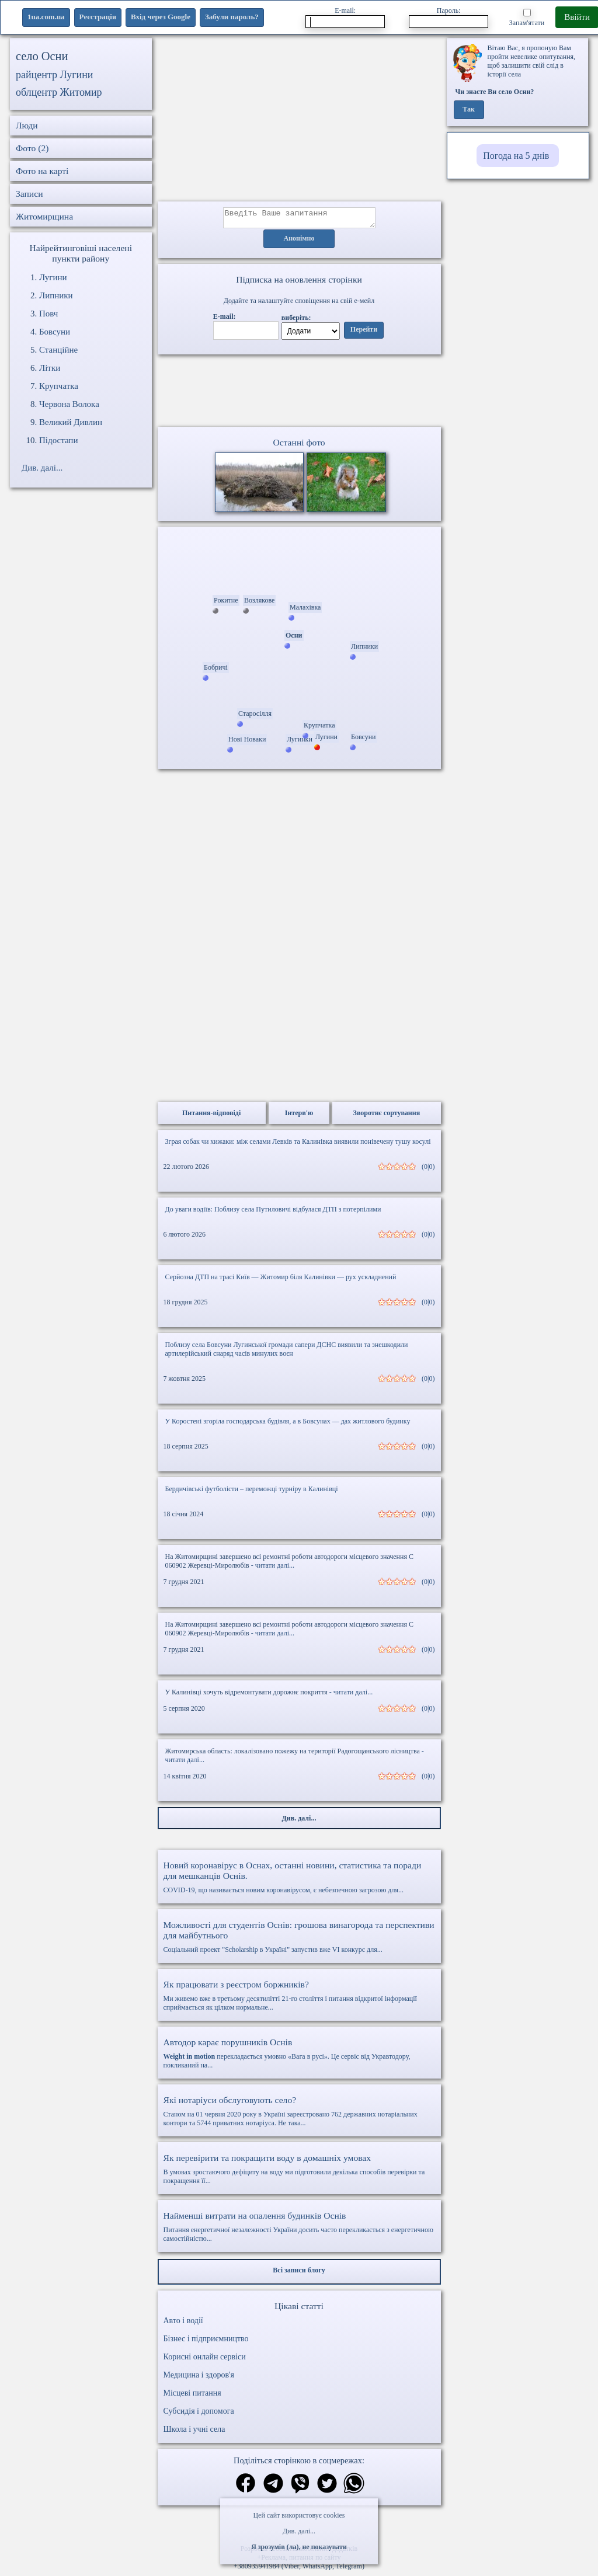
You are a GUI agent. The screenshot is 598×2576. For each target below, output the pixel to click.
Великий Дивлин (70, 422)
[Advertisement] (299, 119)
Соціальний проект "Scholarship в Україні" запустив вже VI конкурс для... (299, 1940)
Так (469, 109)
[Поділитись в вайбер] (300, 2488)
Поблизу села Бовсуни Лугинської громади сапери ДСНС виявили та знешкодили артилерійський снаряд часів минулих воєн (286, 1352)
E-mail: (345, 17)
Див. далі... (299, 2531)
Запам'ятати (526, 18)
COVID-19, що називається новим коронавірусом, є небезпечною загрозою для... (299, 1881)
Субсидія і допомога (199, 2414)
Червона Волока (69, 404)
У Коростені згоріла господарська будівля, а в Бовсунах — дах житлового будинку (288, 1425)
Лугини (53, 277)
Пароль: (448, 17)
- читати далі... (272, 1569)
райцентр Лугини (54, 75)
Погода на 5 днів (516, 156)
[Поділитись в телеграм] (273, 2488)
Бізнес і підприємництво (206, 2342)
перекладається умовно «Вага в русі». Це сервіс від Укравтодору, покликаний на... (299, 2057)
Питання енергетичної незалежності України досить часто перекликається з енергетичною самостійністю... (299, 2230)
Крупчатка (58, 386)
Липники (56, 295)
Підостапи (58, 440)
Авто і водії (183, 2324)
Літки (49, 368)
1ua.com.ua (46, 16)
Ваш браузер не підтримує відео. (299, 393)
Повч (48, 313)
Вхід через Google (160, 16)
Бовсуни (54, 331)
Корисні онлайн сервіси (205, 2360)
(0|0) (428, 1170)
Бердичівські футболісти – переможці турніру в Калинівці (251, 1492)
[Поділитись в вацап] (353, 2488)
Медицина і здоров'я (199, 2378)
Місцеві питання (192, 2396)
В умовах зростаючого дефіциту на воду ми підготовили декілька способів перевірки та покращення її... (299, 2172)
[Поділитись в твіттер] (327, 2488)
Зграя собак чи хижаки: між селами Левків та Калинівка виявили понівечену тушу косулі (298, 1145)
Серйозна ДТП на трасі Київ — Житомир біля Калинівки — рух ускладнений (281, 1280)
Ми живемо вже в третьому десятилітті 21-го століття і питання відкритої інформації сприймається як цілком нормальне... (299, 1999)
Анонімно (299, 242)
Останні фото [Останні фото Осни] (299, 446)
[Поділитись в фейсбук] (245, 2487)
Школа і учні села (194, 2432)
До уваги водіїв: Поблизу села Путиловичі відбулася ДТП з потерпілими (273, 1213)
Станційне (58, 349)
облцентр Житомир (59, 92)
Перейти (363, 333)
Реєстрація (97, 16)
